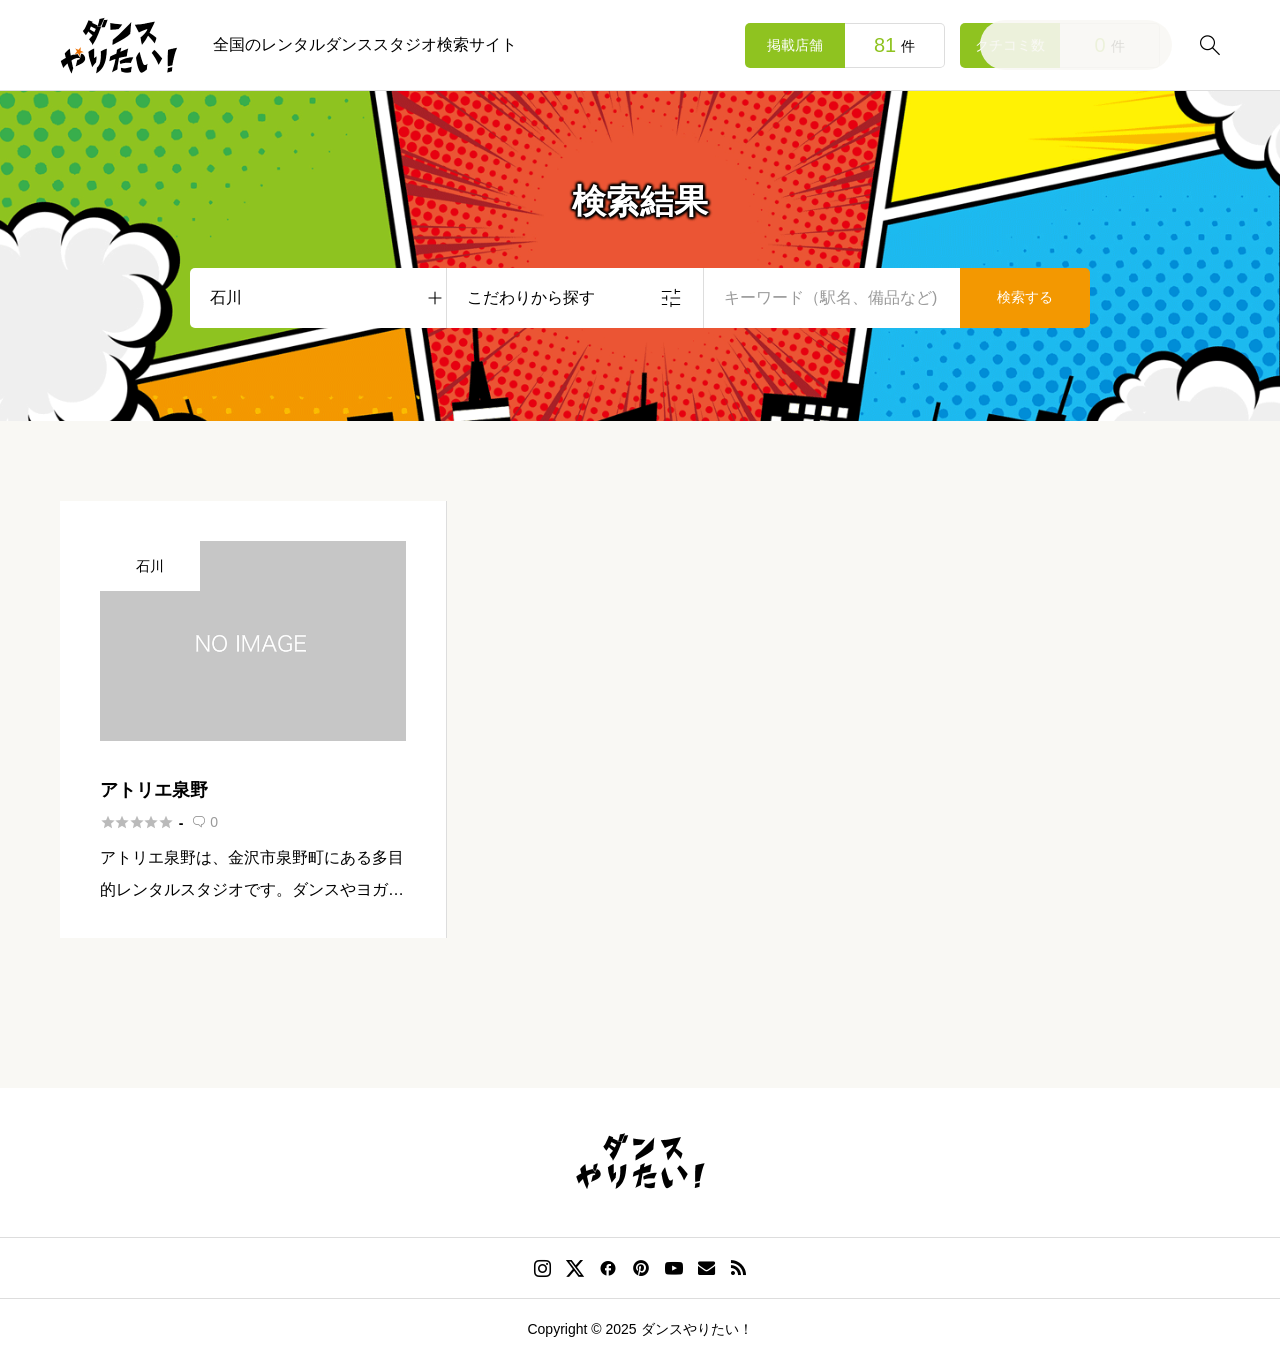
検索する (1025, 297)
